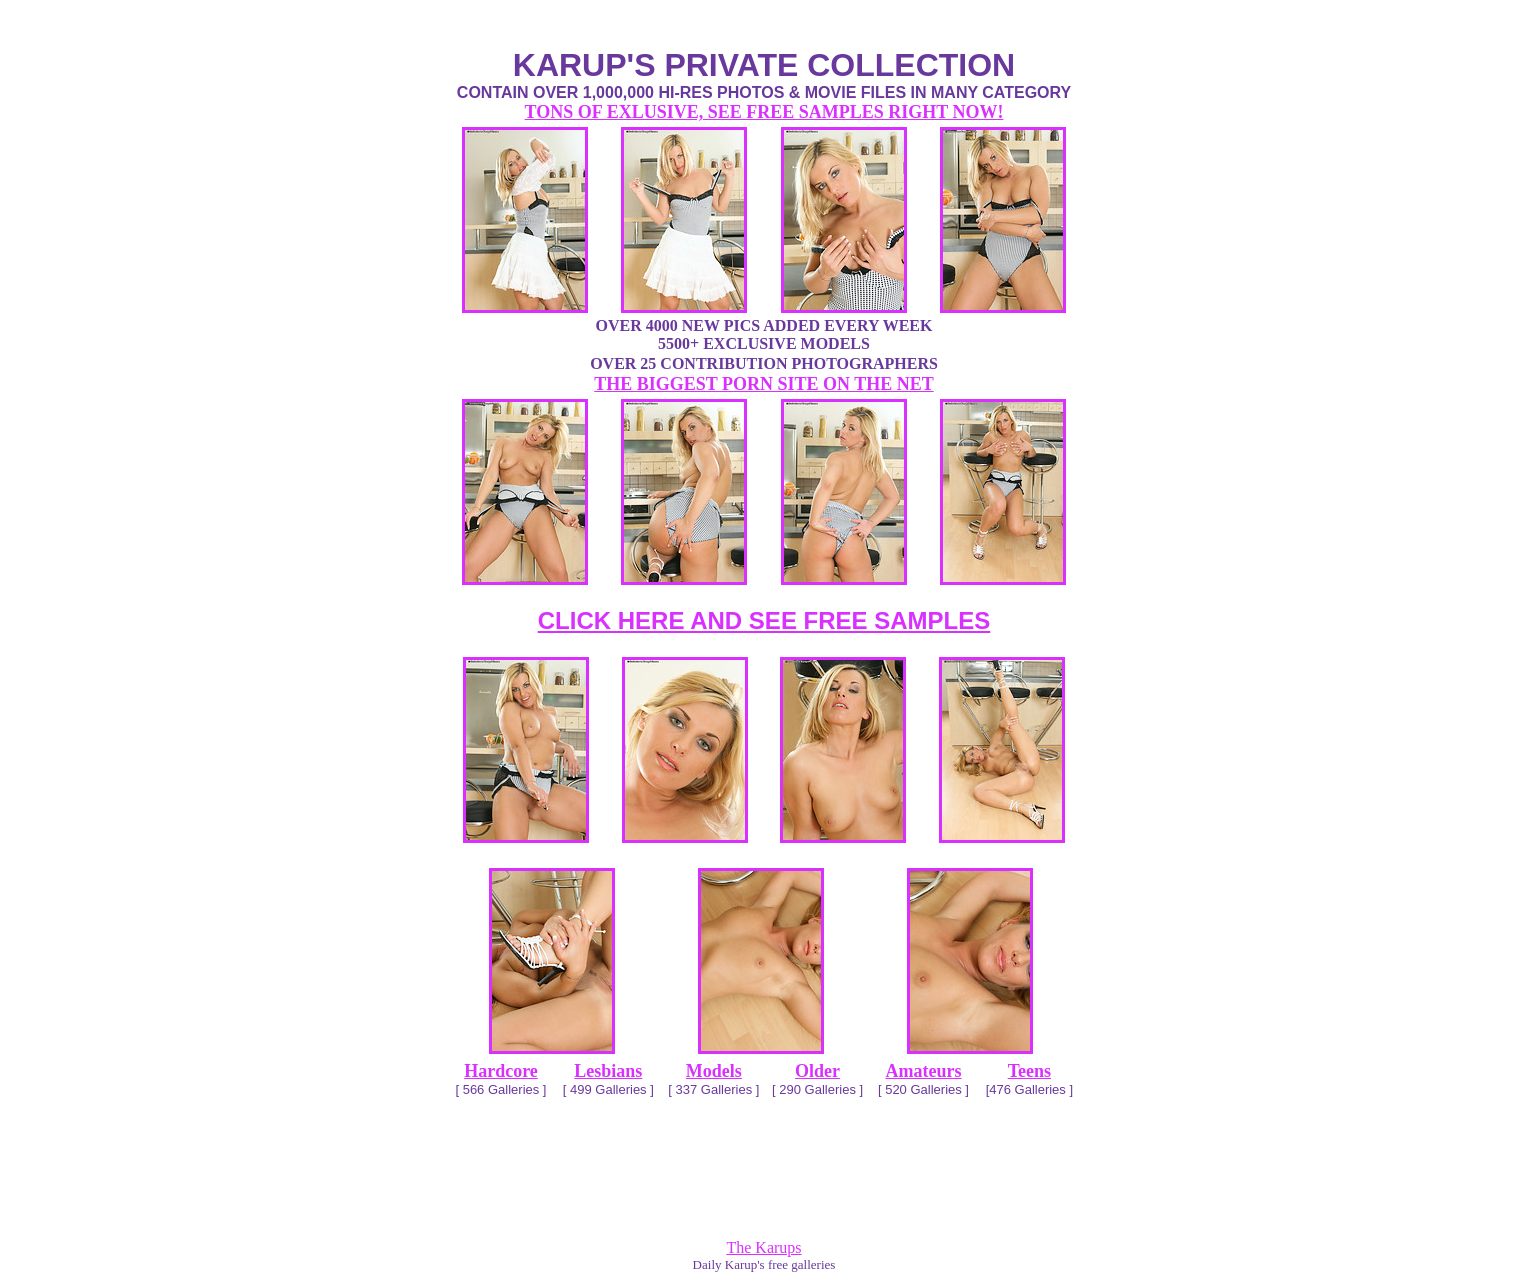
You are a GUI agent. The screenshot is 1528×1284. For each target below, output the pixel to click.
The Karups (763, 1247)
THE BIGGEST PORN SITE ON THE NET (763, 384)
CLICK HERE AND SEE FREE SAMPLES (764, 620)
